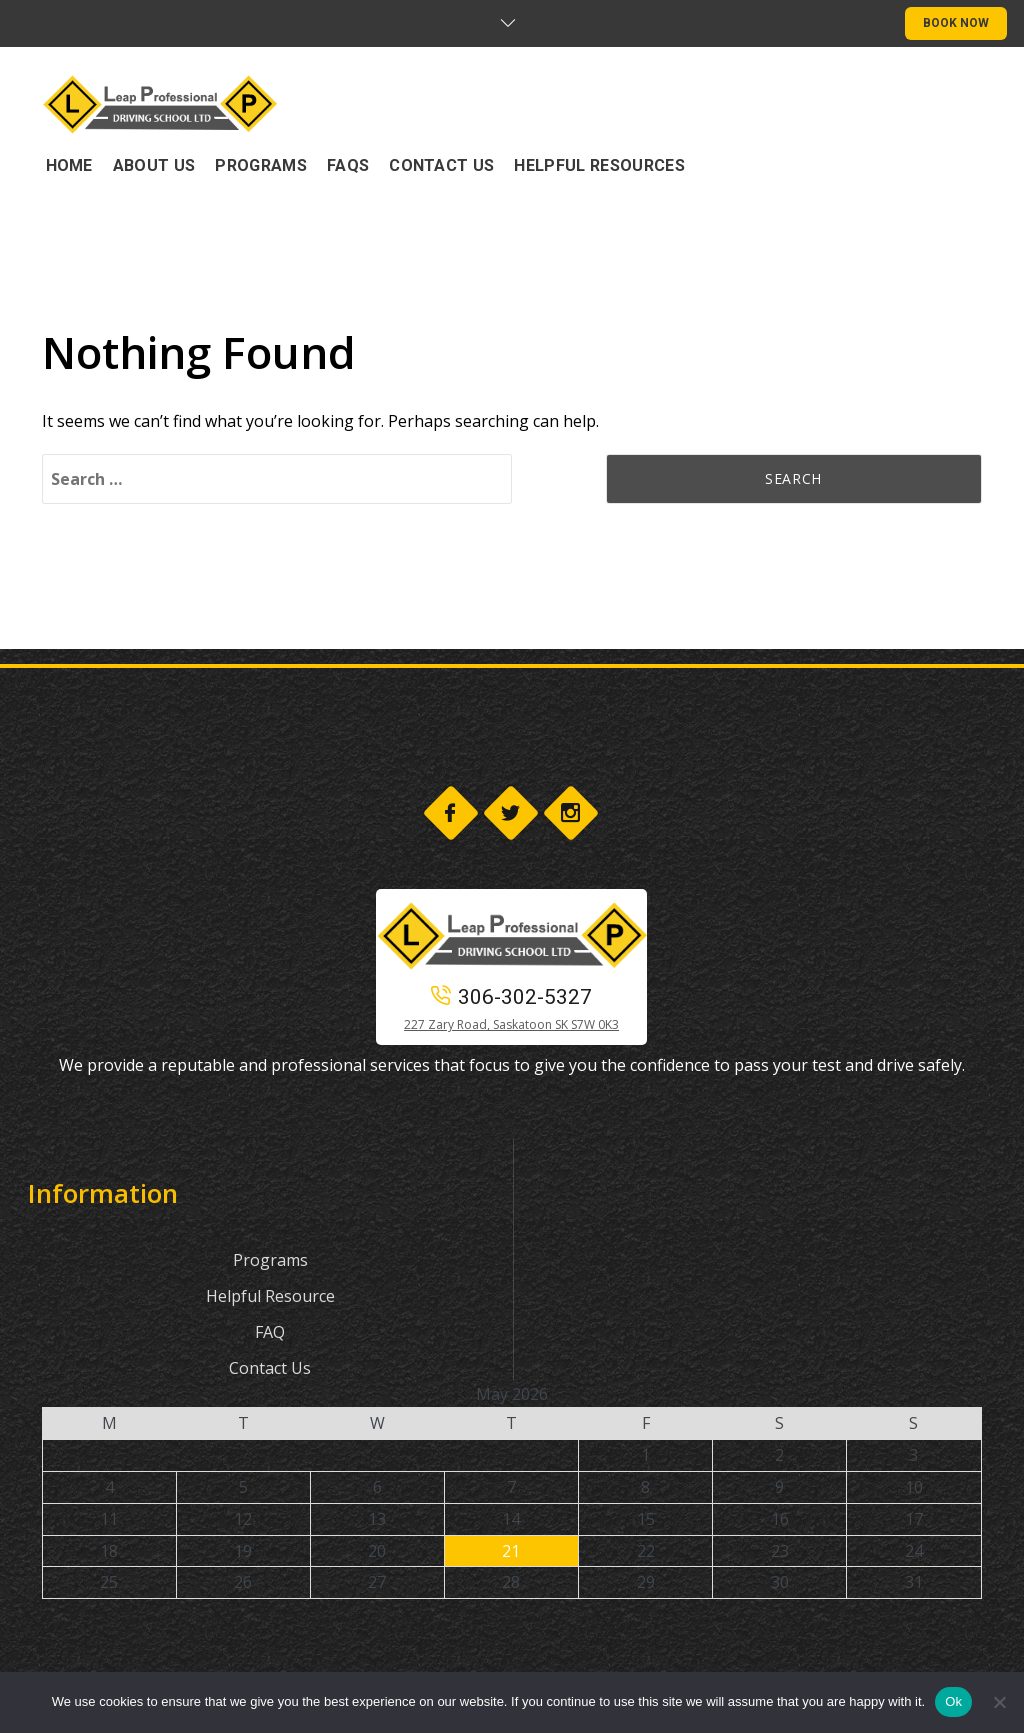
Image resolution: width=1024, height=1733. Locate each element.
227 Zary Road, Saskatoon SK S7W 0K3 (511, 1024)
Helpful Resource (270, 1296)
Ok (953, 1701)
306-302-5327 (511, 997)
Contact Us (270, 1368)
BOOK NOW (956, 23)
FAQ (270, 1332)
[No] (999, 1702)
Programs (270, 1260)
